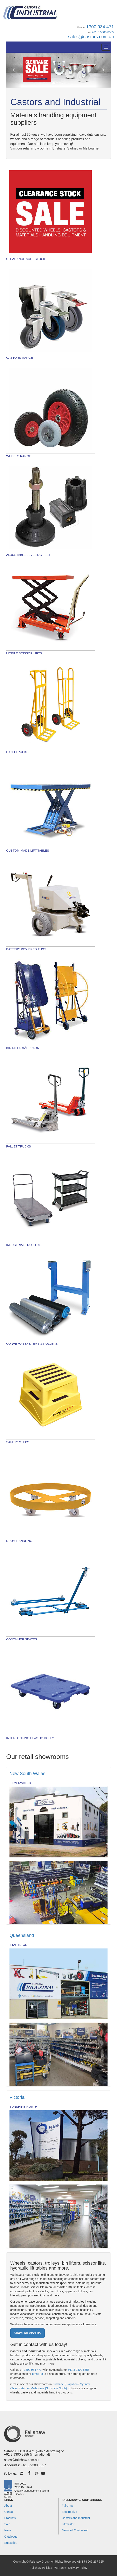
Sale (7, 2524)
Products (10, 2518)
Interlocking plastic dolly (30, 1738)
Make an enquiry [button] (27, 2333)
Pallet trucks (18, 1146)
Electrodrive (69, 2511)
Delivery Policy (77, 2567)
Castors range (19, 357)
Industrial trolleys (23, 1245)
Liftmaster (68, 2524)
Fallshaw (67, 2505)
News (8, 2530)
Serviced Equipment (75, 2530)
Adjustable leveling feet (28, 554)
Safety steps (17, 1442)
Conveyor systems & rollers (32, 1343)
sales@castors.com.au (91, 36)
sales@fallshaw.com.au (21, 2460)
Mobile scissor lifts (24, 653)
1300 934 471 (100, 26)
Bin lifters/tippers (22, 1047)
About (8, 2505)
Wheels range (18, 456)
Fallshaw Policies (41, 2567)
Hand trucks (17, 752)
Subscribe (10, 2542)
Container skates (21, 1639)
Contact (9, 2511)
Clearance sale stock (25, 259)
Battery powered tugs (26, 949)
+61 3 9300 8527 (33, 2465)
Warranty (60, 2567)
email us (37, 2373)
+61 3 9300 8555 (103, 32)
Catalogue (11, 2536)
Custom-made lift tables (27, 850)
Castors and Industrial (76, 2518)
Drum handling (19, 1541)
